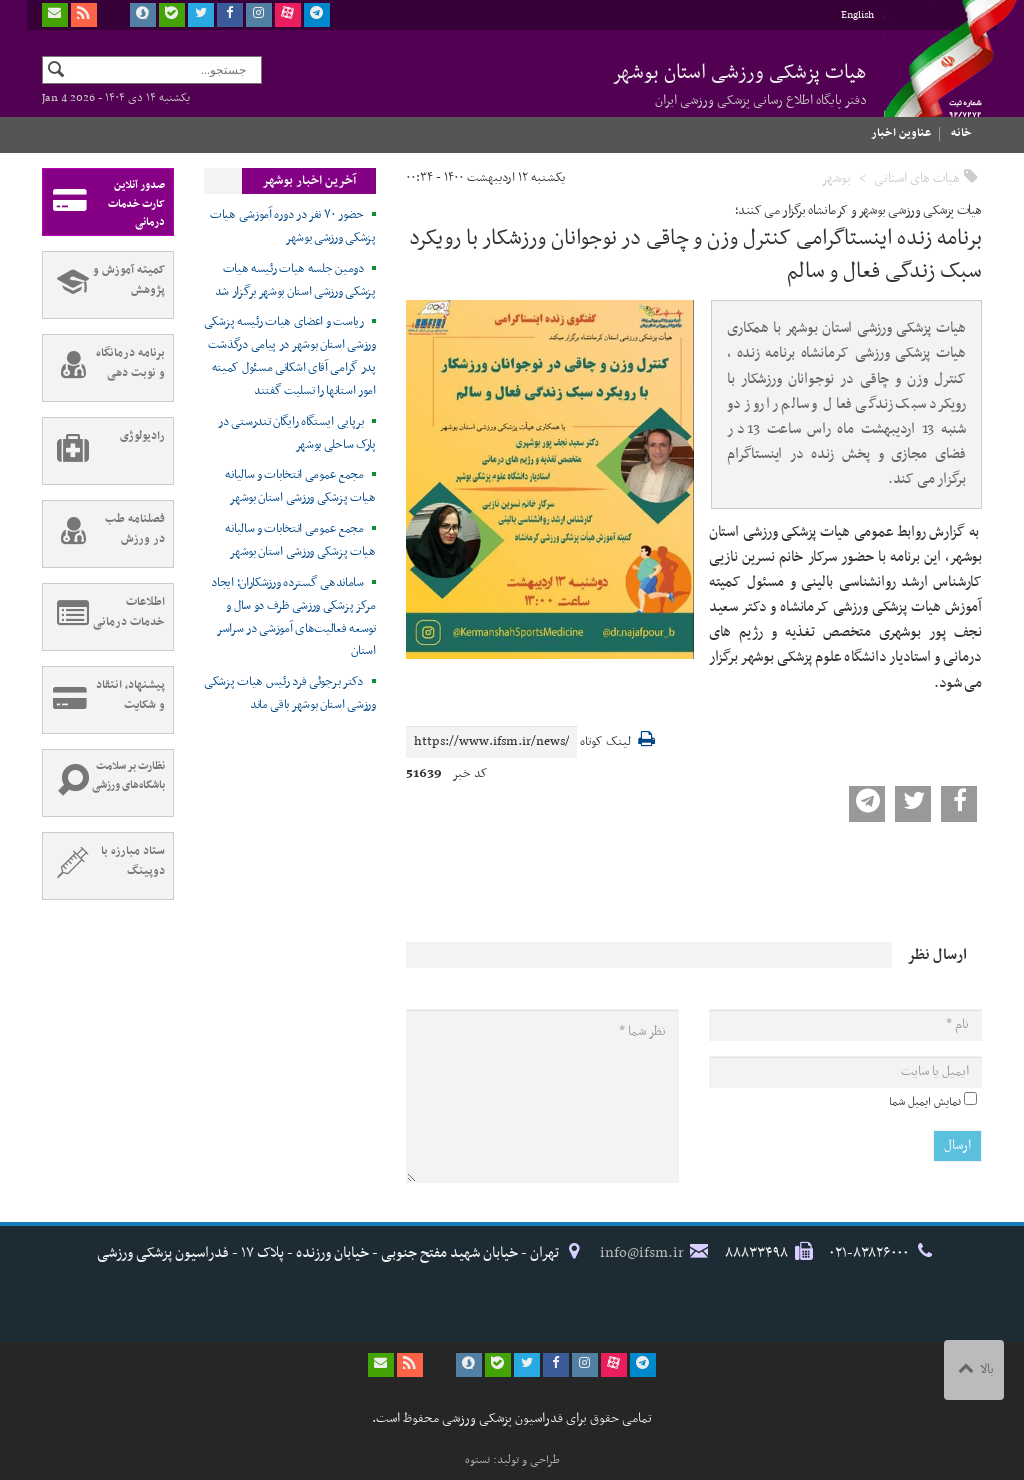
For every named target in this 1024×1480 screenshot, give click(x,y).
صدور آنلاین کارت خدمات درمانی (104, 202)
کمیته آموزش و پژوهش (104, 285)
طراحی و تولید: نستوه (512, 1460)
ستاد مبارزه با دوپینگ (104, 866)
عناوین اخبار (901, 133)
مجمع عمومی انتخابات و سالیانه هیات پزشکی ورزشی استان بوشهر (300, 486)
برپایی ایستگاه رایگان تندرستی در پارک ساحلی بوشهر (296, 433)
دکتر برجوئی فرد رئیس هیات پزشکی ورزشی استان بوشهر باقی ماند (290, 693)
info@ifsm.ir (642, 1253)
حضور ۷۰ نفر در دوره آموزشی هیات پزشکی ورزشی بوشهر (293, 226)
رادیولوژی (104, 451)
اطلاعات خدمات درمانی (104, 617)
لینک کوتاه (605, 742)
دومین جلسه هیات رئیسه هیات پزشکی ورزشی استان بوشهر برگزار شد (295, 280)
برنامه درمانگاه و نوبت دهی (104, 368)
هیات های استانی (917, 178)
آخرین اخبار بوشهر (309, 181)
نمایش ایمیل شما (925, 1102)
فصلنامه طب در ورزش (104, 534)
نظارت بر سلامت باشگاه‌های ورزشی (104, 783)
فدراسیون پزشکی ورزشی (932, 77)
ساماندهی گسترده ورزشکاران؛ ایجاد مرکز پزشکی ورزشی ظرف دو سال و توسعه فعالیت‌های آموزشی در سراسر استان (293, 617)
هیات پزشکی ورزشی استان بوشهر (739, 84)
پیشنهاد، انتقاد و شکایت (104, 700)
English (857, 15)
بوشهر (836, 178)
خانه (961, 133)
